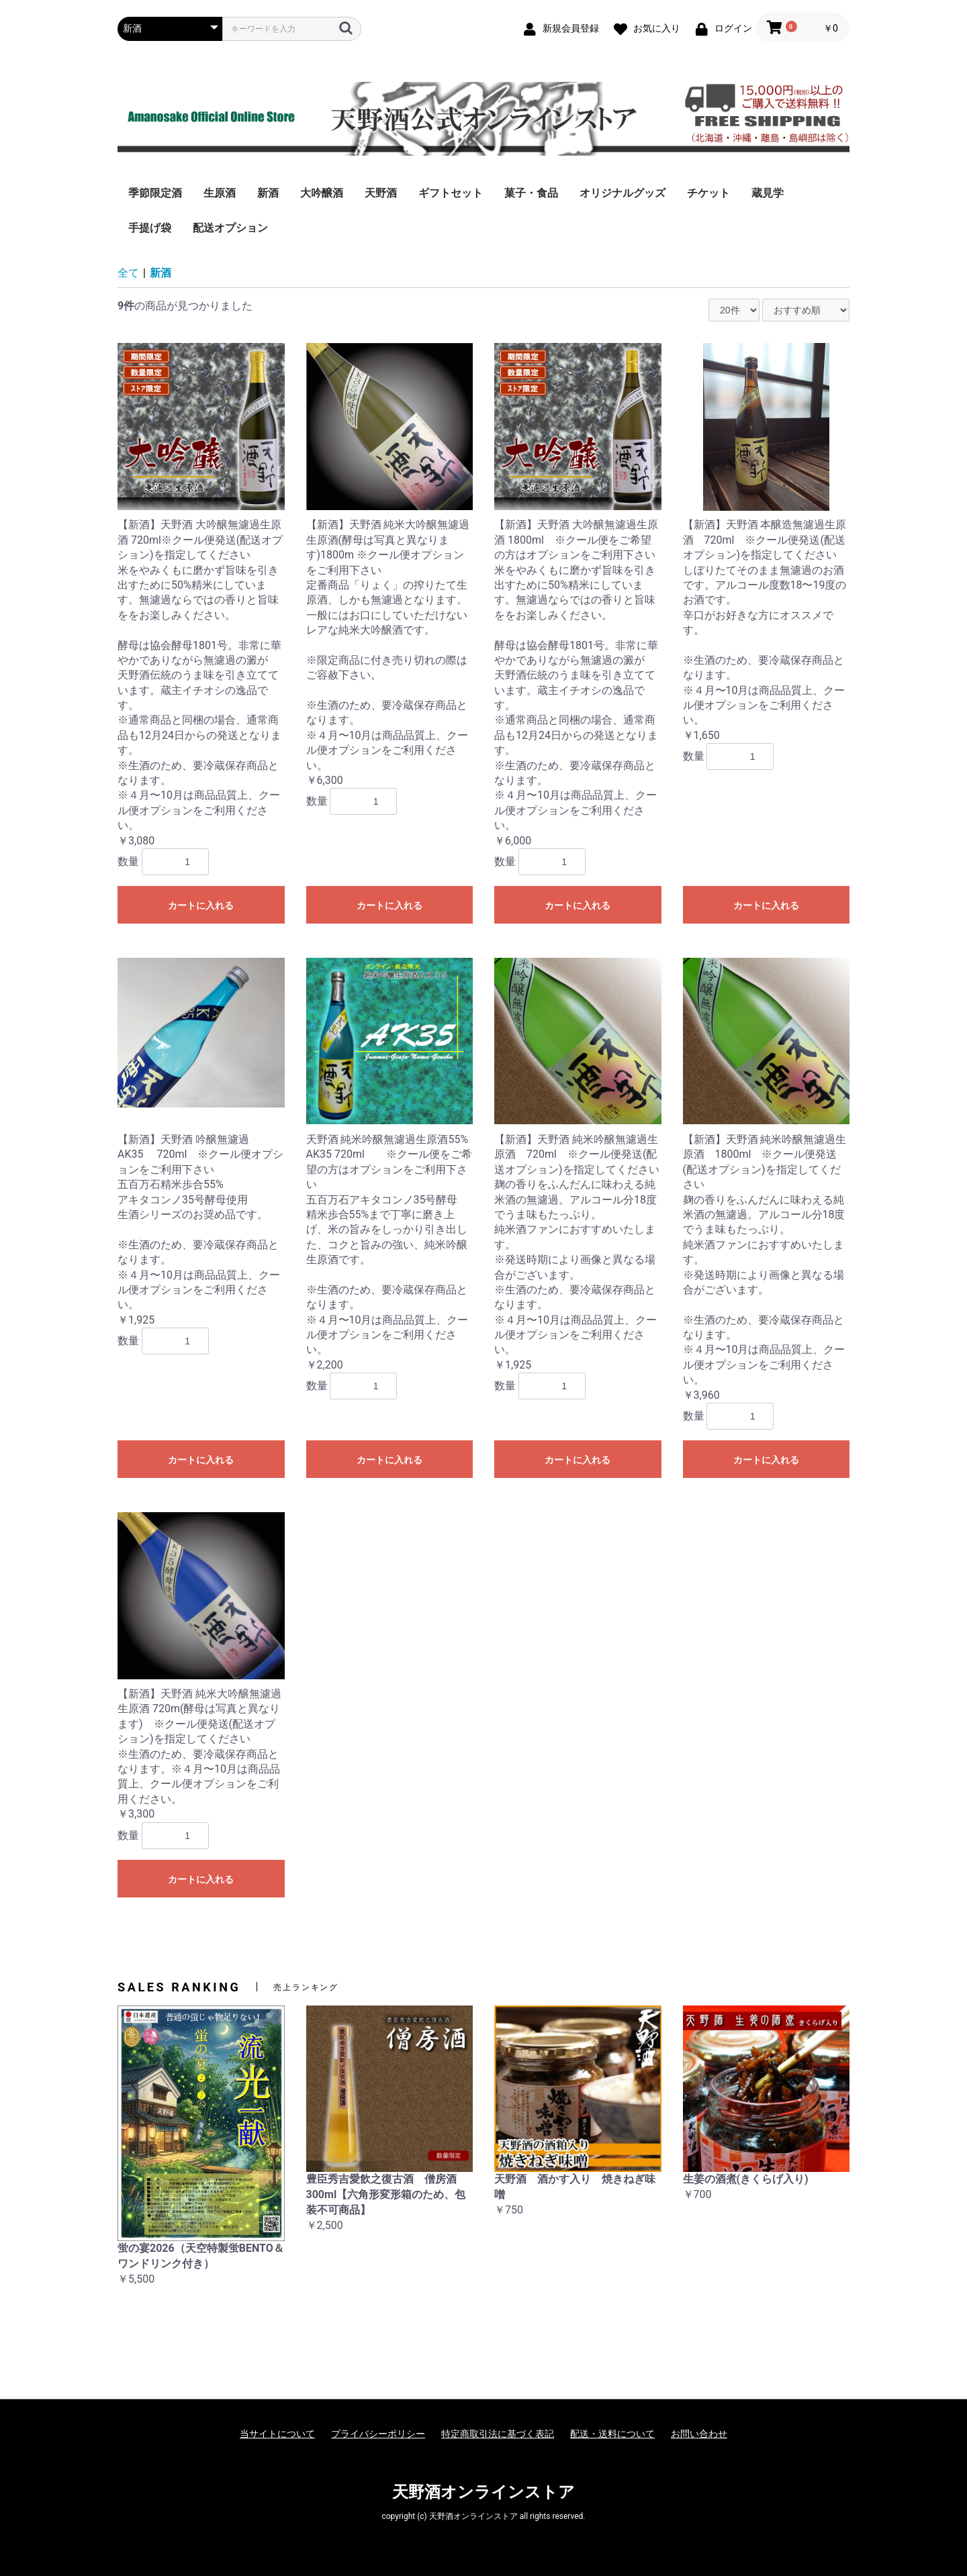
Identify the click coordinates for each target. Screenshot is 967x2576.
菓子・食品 (531, 193)
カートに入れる (201, 905)
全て (128, 272)
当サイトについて (277, 2433)
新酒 (268, 193)
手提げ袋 (149, 227)
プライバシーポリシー (378, 2433)
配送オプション (230, 227)
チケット (708, 193)
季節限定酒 (155, 193)
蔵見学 (767, 193)
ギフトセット (450, 193)
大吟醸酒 (321, 193)
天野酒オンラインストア (483, 2492)
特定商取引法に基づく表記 (497, 2433)
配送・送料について (612, 2433)
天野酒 (381, 193)
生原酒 (219, 193)
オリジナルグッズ (622, 193)
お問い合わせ (699, 2433)
